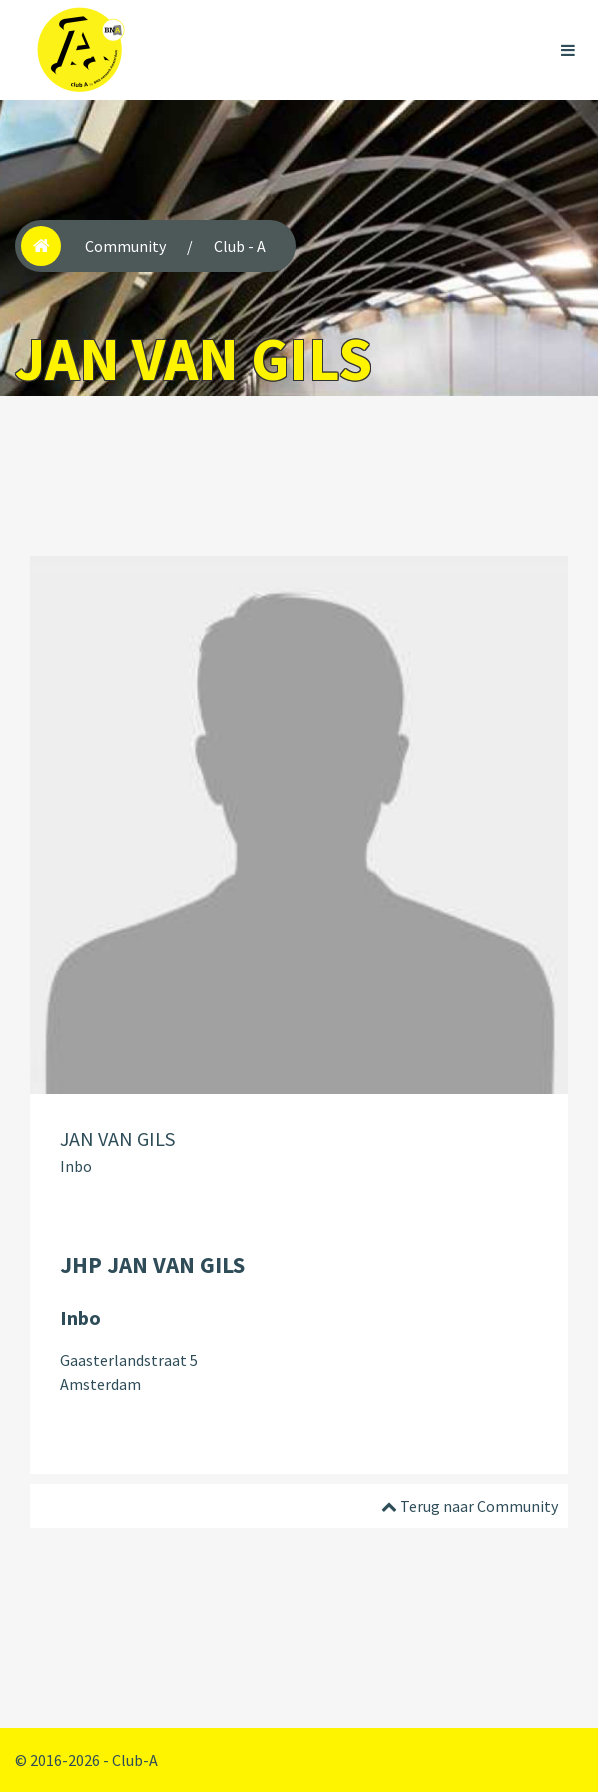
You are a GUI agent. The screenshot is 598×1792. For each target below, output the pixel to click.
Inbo (76, 1166)
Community (125, 246)
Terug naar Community (469, 1506)
